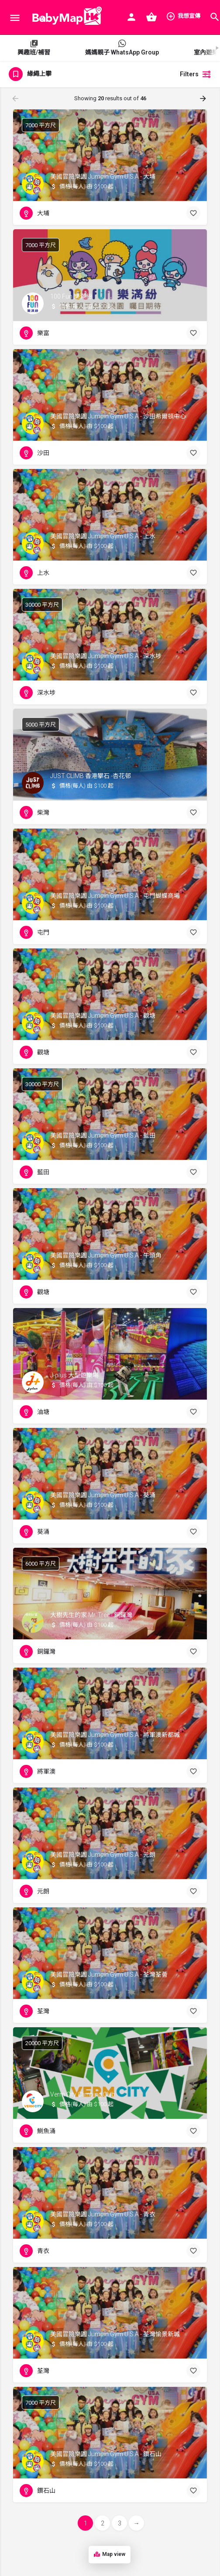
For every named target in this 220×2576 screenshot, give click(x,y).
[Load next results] (204, 98)
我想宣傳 (183, 16)
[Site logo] (64, 17)
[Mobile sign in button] (131, 17)
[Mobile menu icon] (15, 17)
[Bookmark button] (193, 213)
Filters (195, 74)
